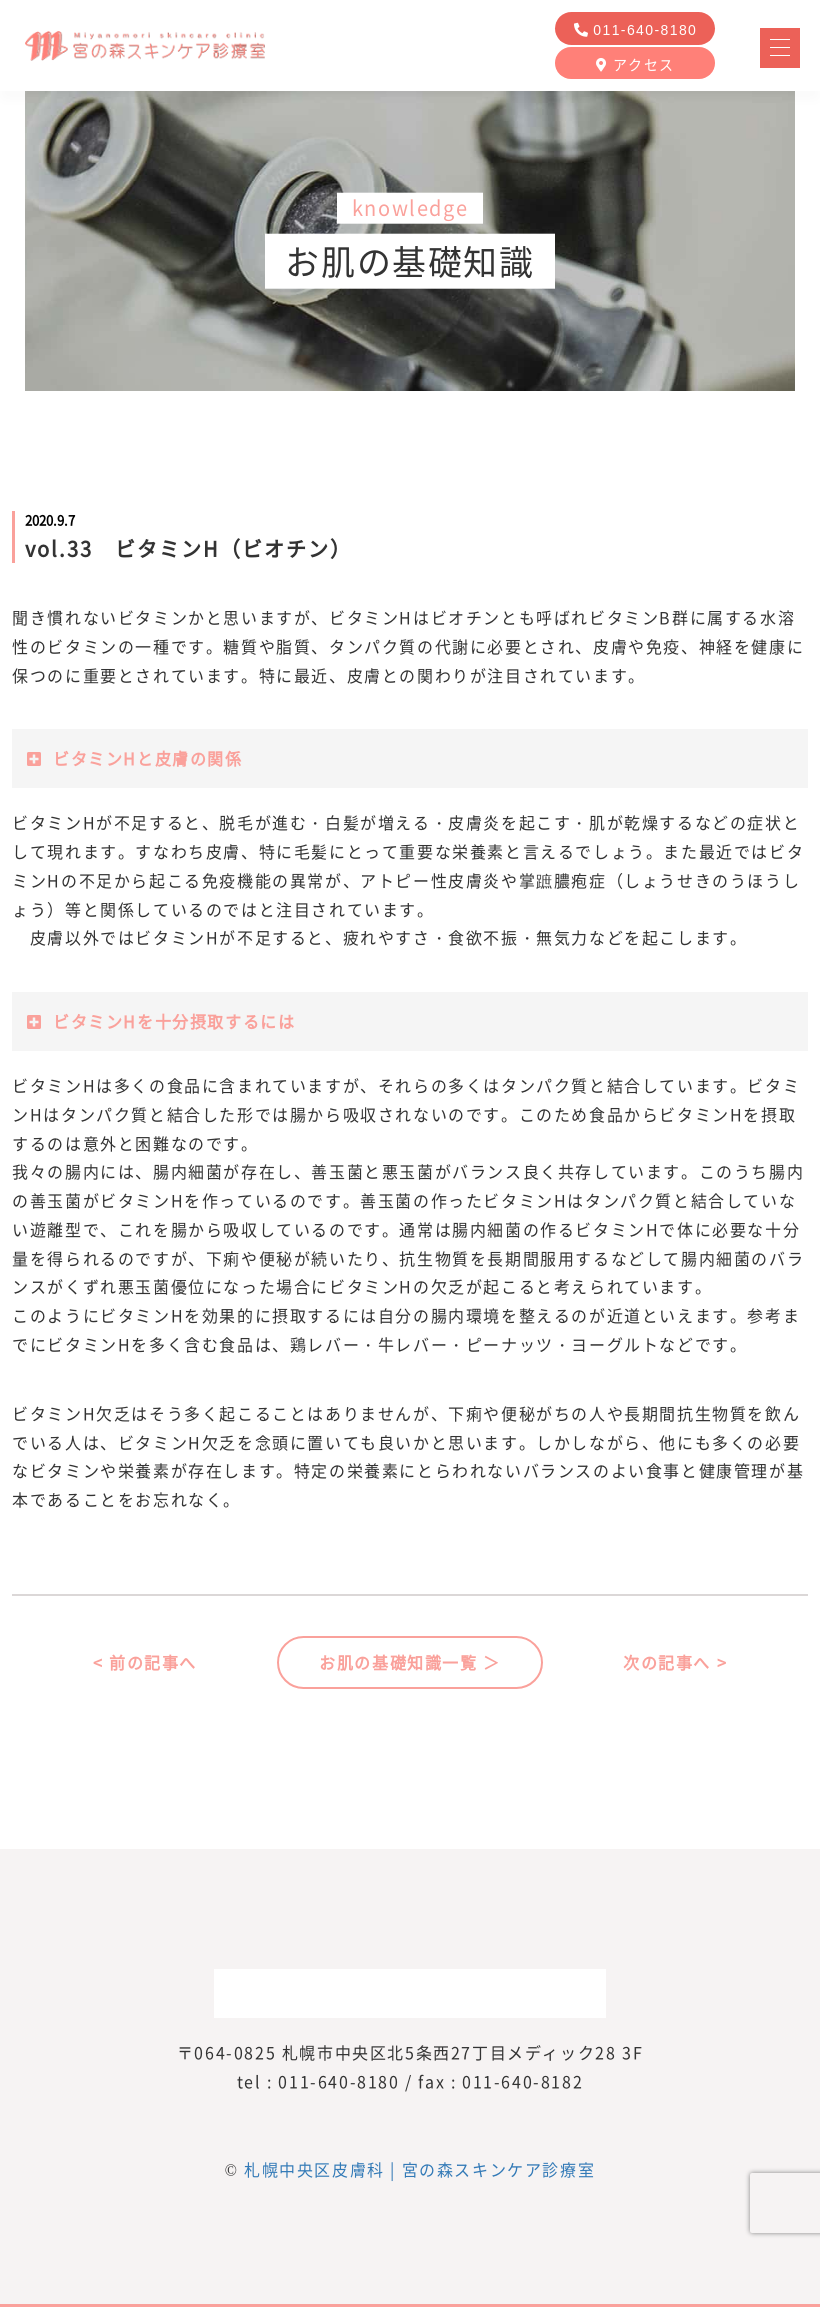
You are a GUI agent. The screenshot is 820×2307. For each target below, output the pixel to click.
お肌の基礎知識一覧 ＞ (410, 1662)
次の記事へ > (675, 1662)
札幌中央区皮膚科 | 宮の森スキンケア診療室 (419, 2169)
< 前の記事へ (145, 1662)
